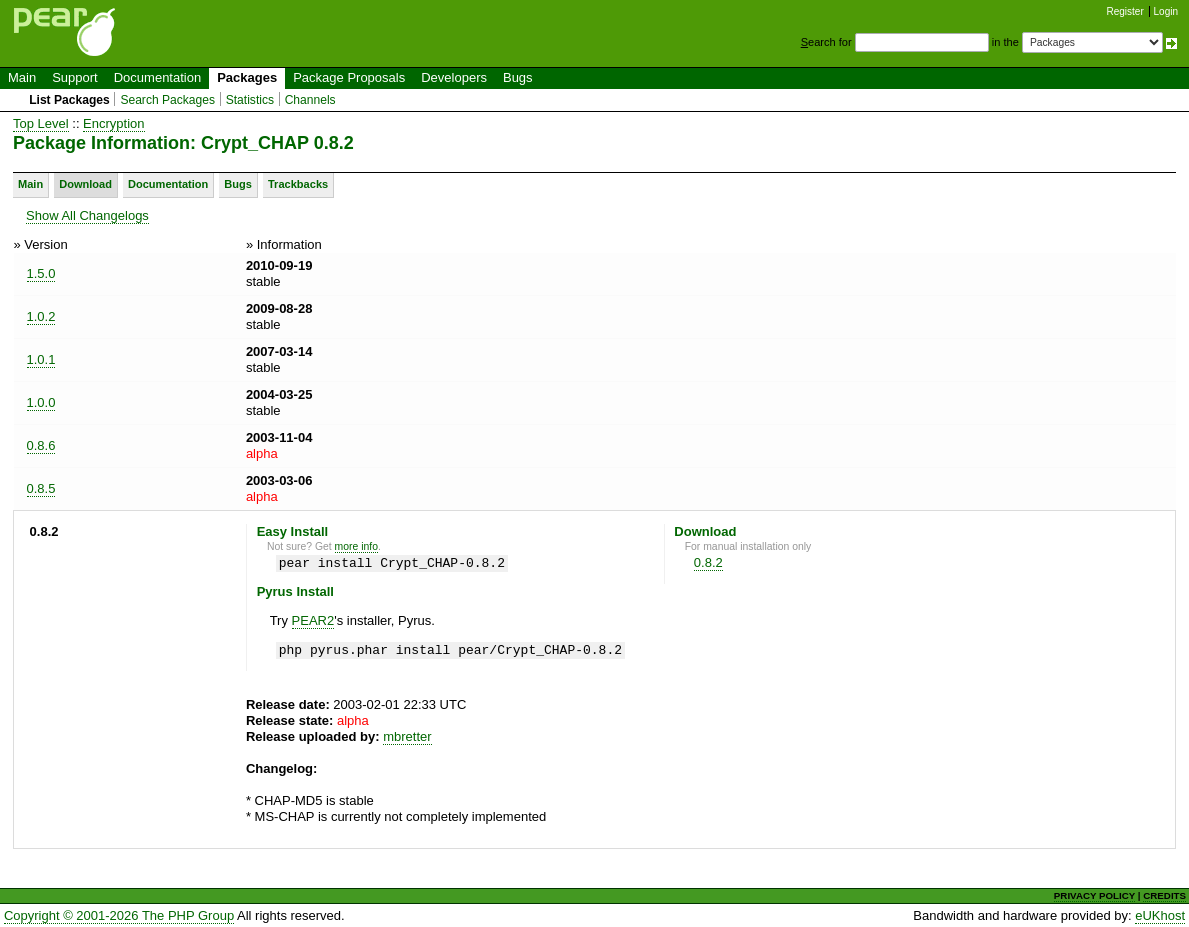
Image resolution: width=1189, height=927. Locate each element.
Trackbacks (298, 184)
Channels (310, 100)
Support (75, 77)
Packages (247, 77)
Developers (454, 77)
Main (22, 77)
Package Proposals (349, 77)
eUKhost (1160, 915)
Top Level (41, 123)
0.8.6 (41, 445)
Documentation (157, 77)
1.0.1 (41, 359)
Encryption (113, 123)
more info (356, 546)
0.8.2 (708, 562)
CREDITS (1164, 895)
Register (1125, 11)
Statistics (250, 100)
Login (1166, 11)
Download (85, 184)
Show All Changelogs (87, 215)
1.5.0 (41, 273)
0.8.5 (41, 488)
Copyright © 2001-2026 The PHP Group (119, 915)
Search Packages (167, 100)
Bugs (518, 77)
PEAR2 (313, 620)
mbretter (407, 736)
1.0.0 (41, 402)
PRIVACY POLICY (1094, 895)
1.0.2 (41, 316)
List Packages (69, 100)
